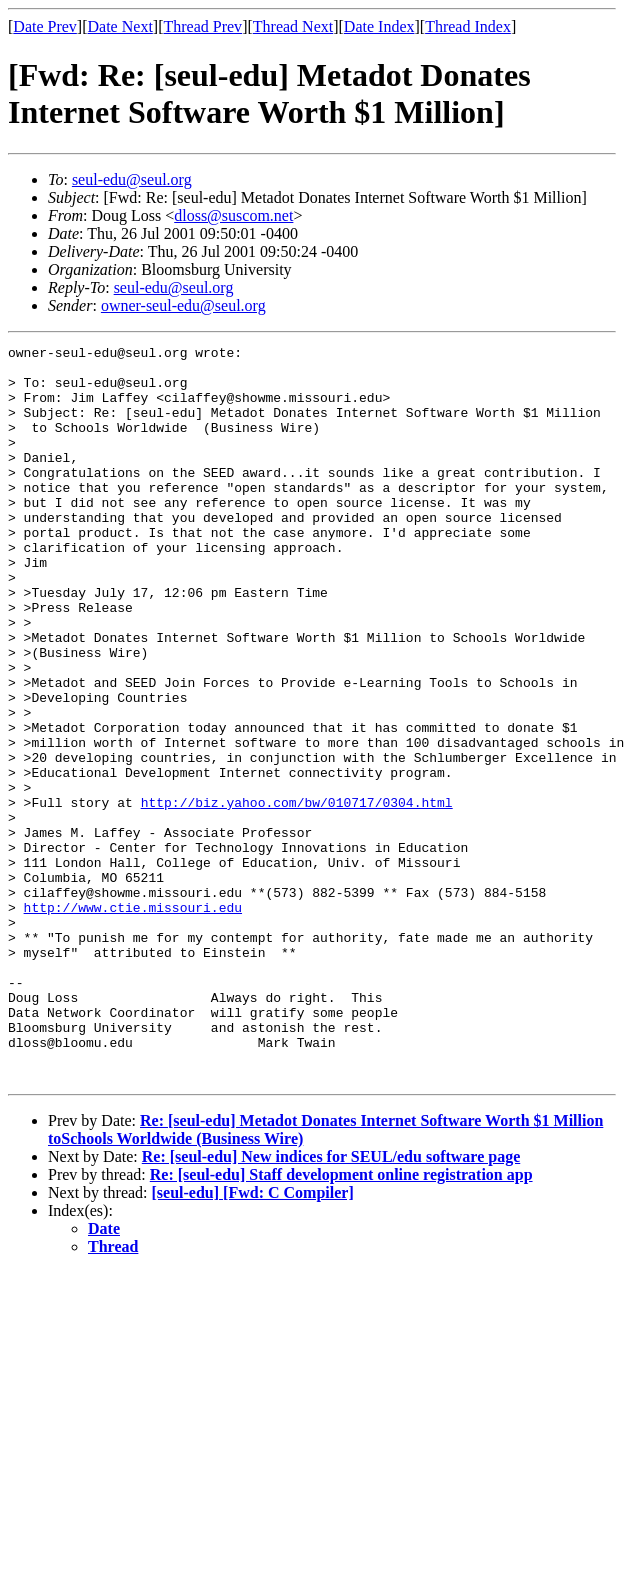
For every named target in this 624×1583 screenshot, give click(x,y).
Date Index (379, 26)
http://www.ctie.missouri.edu (133, 1021)
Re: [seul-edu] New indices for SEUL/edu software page (331, 1303)
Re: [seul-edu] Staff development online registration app (341, 1321)
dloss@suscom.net (233, 215)
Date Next (120, 26)
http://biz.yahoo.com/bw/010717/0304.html (297, 895)
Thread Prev (202, 26)
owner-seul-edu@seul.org (183, 305)
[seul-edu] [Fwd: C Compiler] (253, 1339)
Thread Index (468, 26)
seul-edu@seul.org (132, 179)
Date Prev (45, 26)
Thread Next (293, 26)
